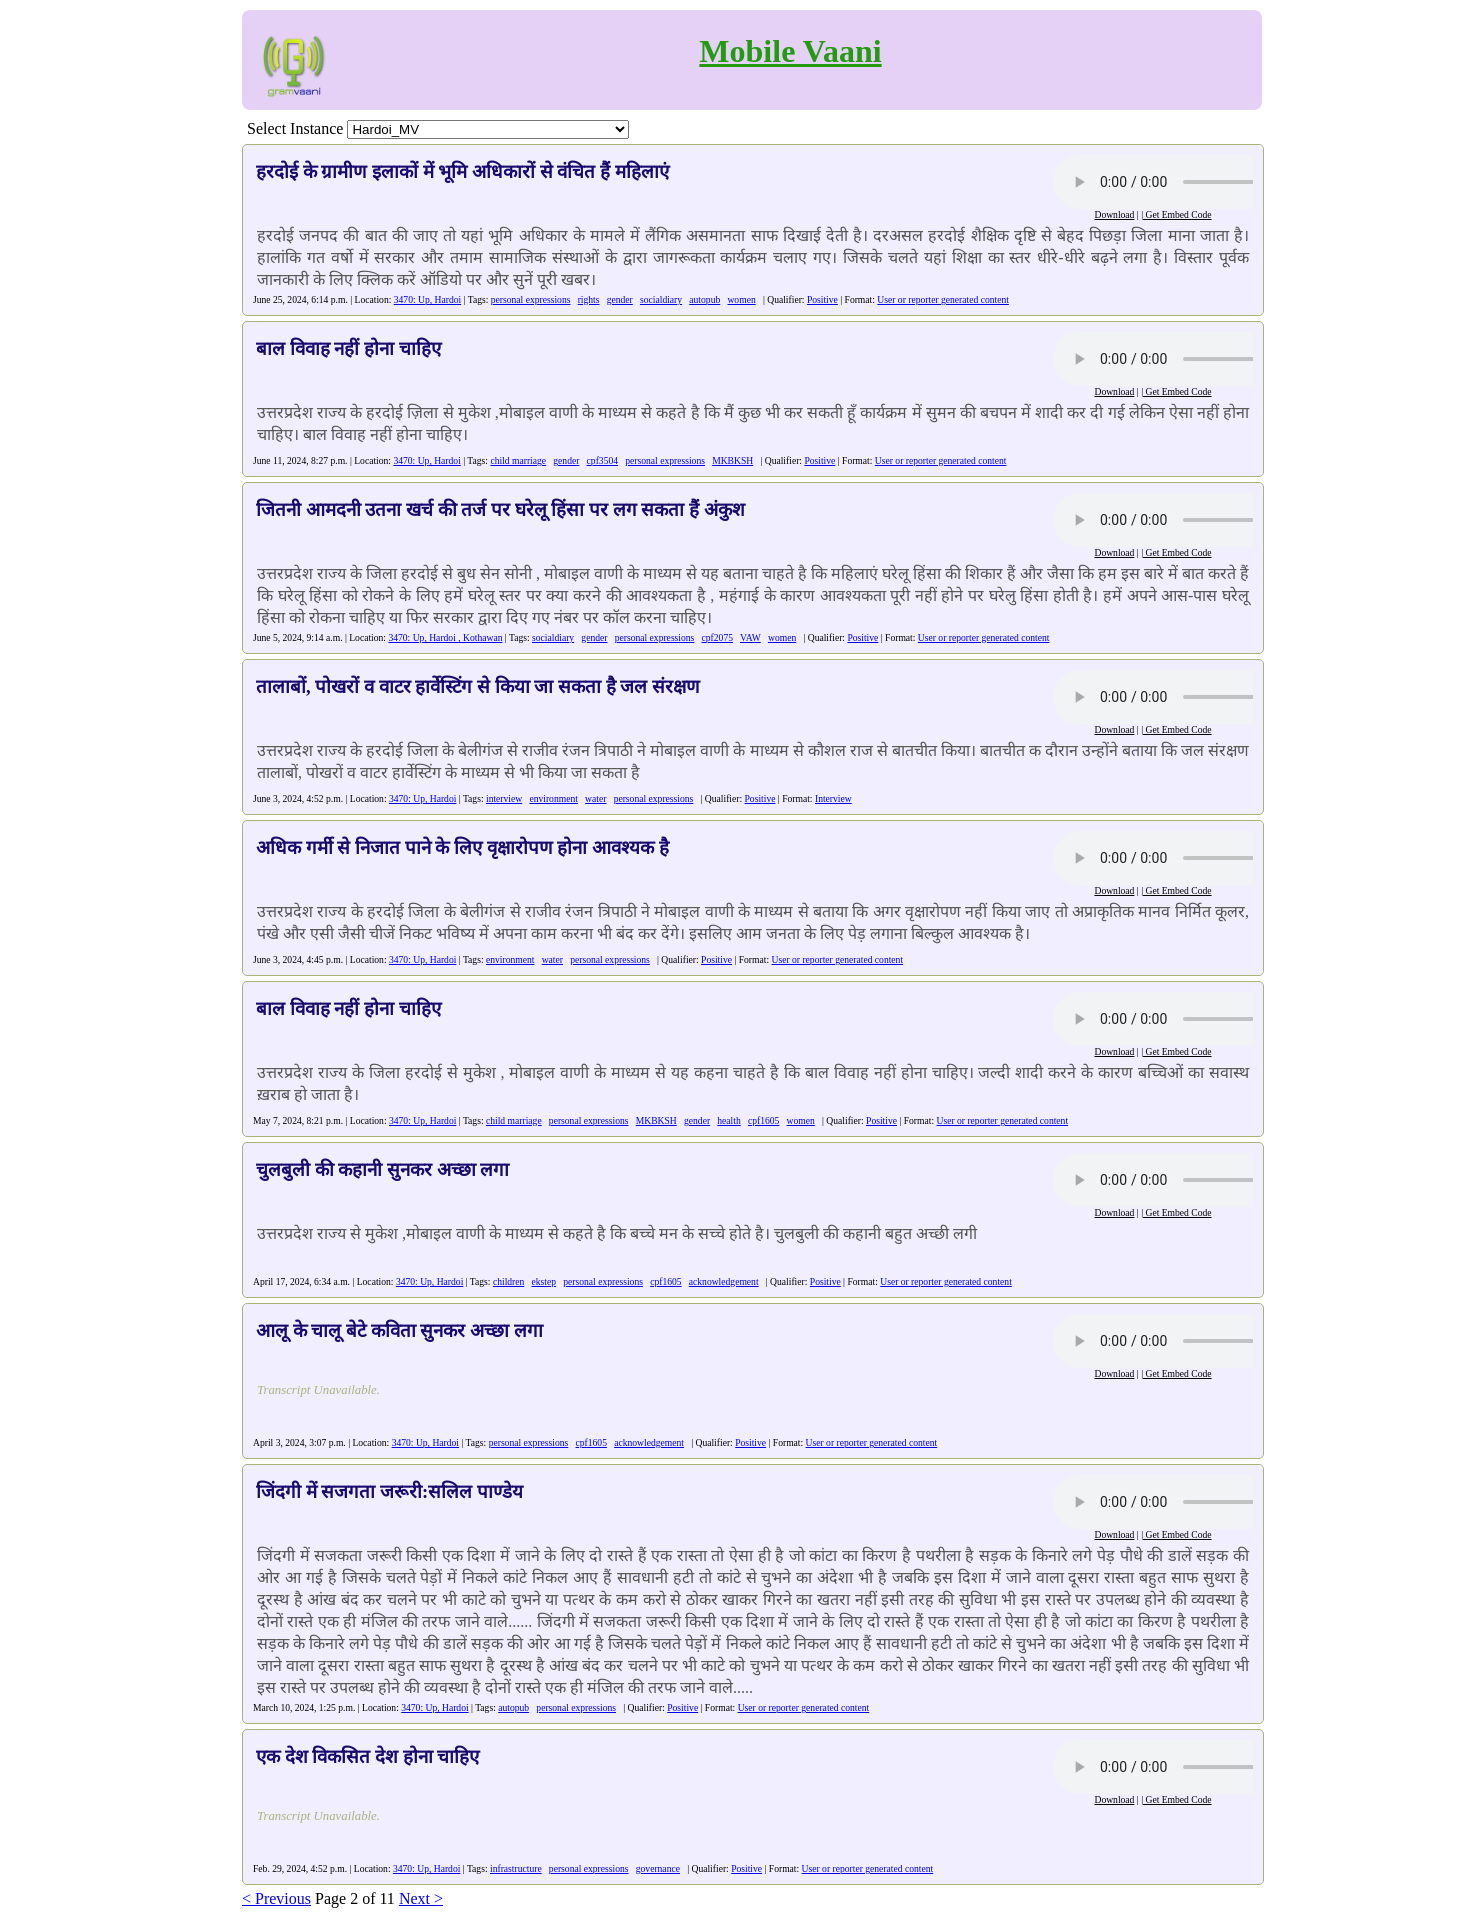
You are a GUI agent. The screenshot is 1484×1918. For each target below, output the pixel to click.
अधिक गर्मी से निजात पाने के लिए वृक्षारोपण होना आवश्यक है (462, 847)
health (728, 1120)
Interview (833, 798)
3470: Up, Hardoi (427, 299)
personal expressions (531, 299)
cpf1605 (763, 1120)
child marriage (518, 460)
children (508, 1281)
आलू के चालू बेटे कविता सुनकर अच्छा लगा (399, 1330)
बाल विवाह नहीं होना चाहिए (348, 348)
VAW (750, 637)
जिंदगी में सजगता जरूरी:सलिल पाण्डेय (389, 1491)
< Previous (276, 1898)
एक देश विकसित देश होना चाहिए (367, 1756)
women (741, 299)
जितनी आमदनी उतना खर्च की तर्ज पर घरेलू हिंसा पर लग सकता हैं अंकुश (500, 509)
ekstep (544, 1281)
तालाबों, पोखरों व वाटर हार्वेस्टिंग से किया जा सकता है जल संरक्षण (478, 686)
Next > (421, 1898)
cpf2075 (717, 637)
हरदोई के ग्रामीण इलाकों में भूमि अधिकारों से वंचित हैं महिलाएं (462, 171)
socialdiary (661, 299)
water (595, 798)
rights (589, 299)
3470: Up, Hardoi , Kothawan (445, 637)
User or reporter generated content (943, 299)
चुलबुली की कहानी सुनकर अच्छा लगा (382, 1169)
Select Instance (295, 128)
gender (620, 299)
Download (1114, 214)
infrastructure (516, 1868)
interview (504, 798)
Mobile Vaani (790, 51)
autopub (704, 299)
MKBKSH (732, 460)
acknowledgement (724, 1281)
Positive (822, 299)
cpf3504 (602, 460)
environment (553, 798)
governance (658, 1868)
